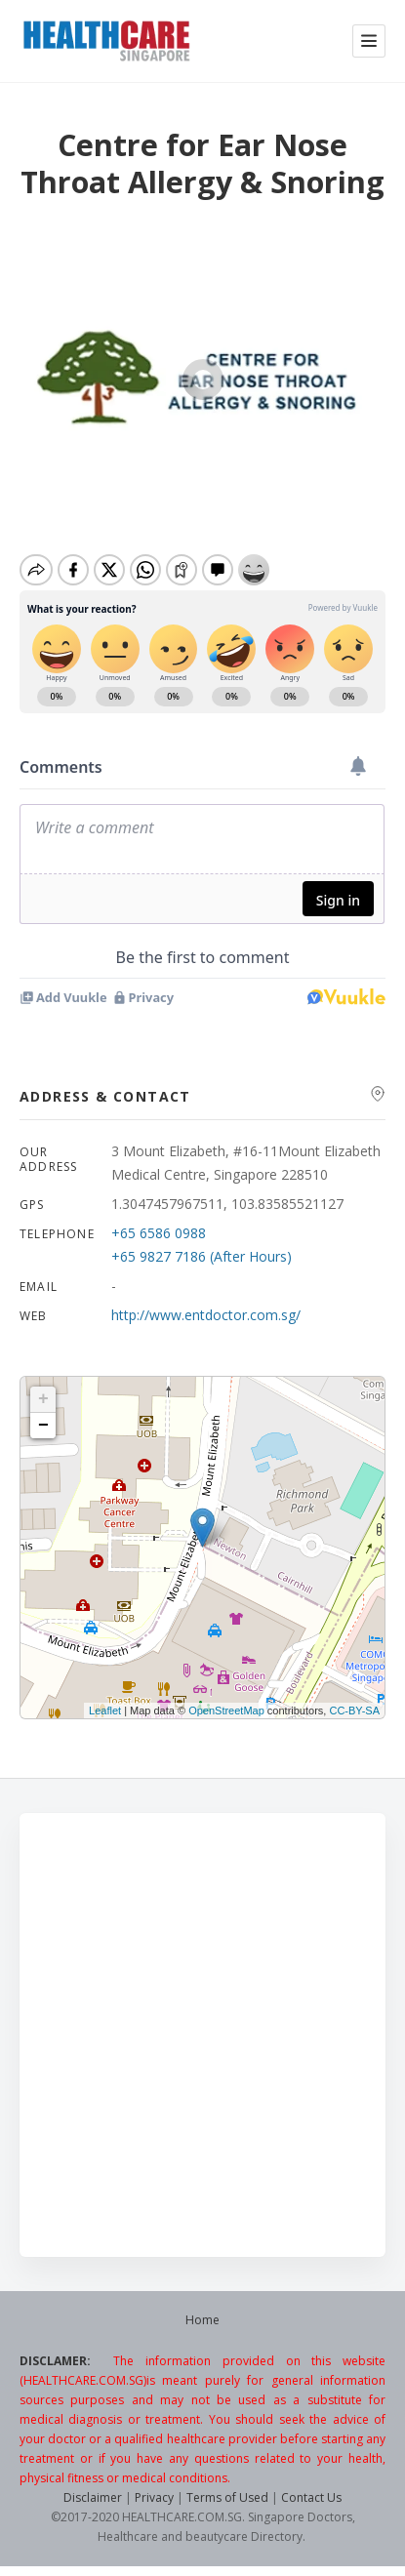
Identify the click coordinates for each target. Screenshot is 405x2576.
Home (202, 2320)
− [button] (43, 1425)
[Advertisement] (202, 2034)
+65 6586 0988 (158, 1233)
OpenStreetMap (226, 1710)
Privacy (154, 2497)
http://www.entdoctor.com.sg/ (206, 1315)
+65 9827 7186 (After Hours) (201, 1256)
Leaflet (105, 1710)
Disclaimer (92, 2497)
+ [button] (43, 1399)
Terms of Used (227, 2497)
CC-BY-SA (354, 1710)
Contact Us (311, 2497)
